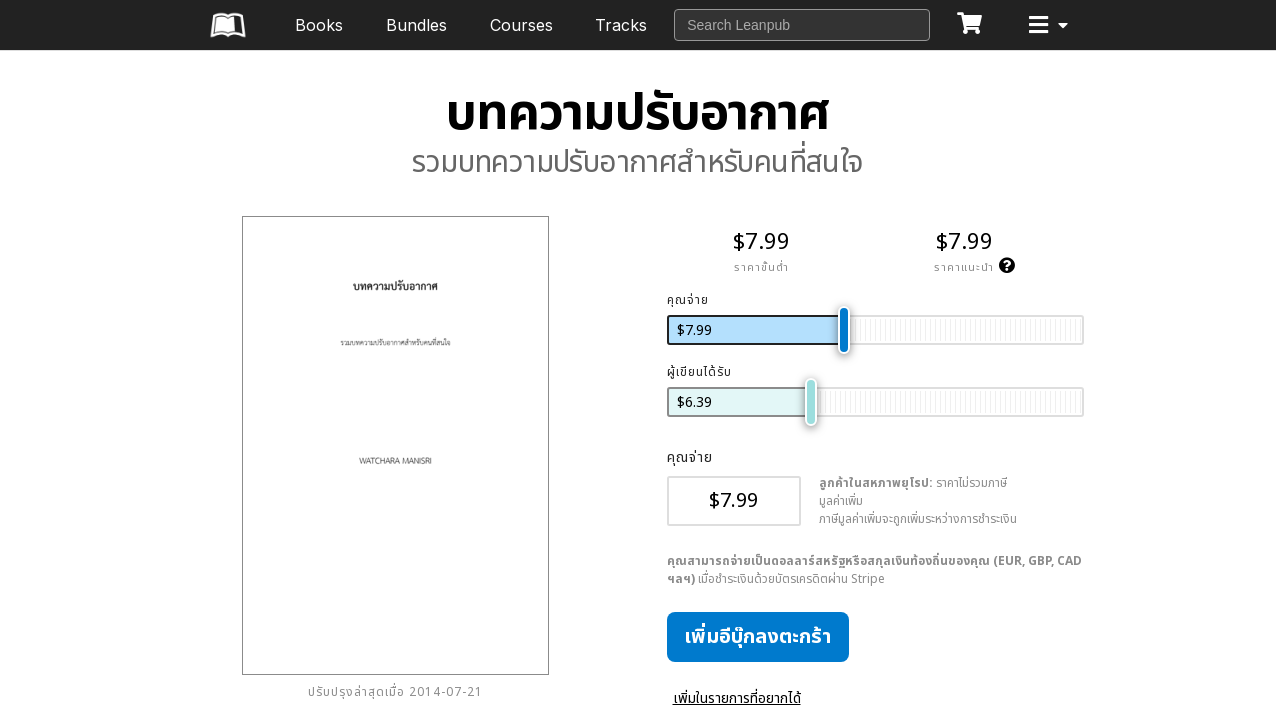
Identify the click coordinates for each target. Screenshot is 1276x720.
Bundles (416, 25)
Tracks (621, 25)
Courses (521, 25)
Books (319, 25)
